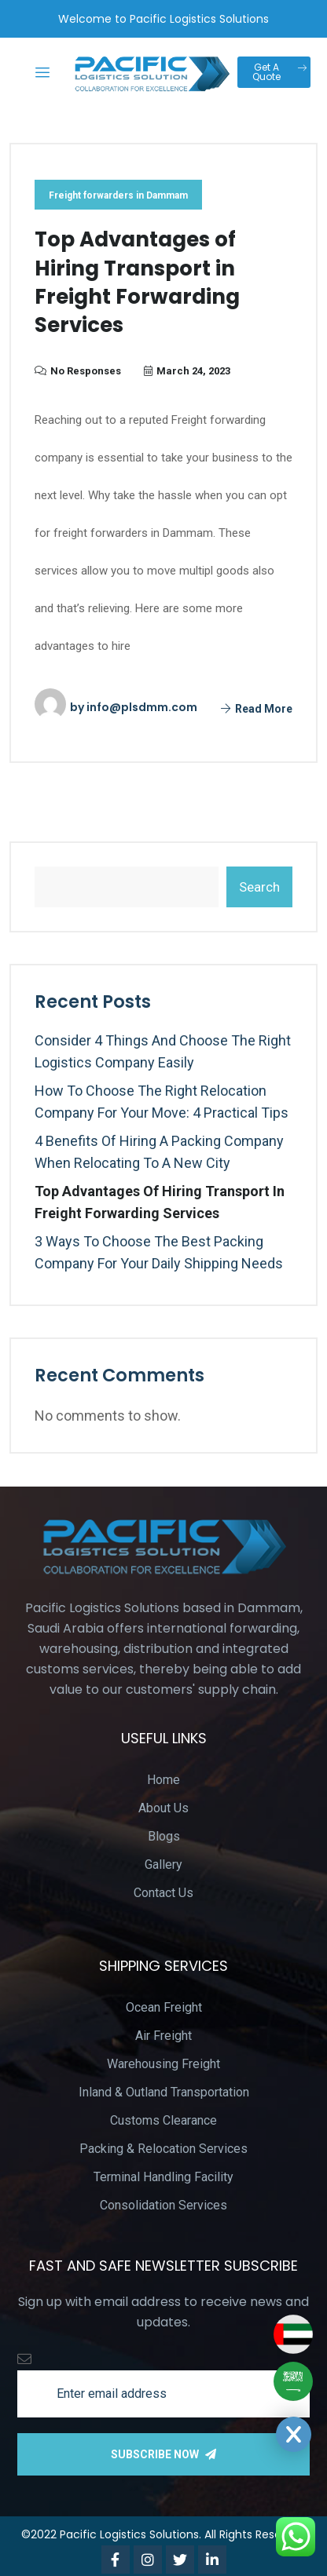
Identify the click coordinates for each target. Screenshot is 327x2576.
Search (259, 887)
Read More (256, 708)
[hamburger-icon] (43, 74)
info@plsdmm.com (141, 707)
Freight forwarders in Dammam (118, 195)
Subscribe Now (163, 2454)
